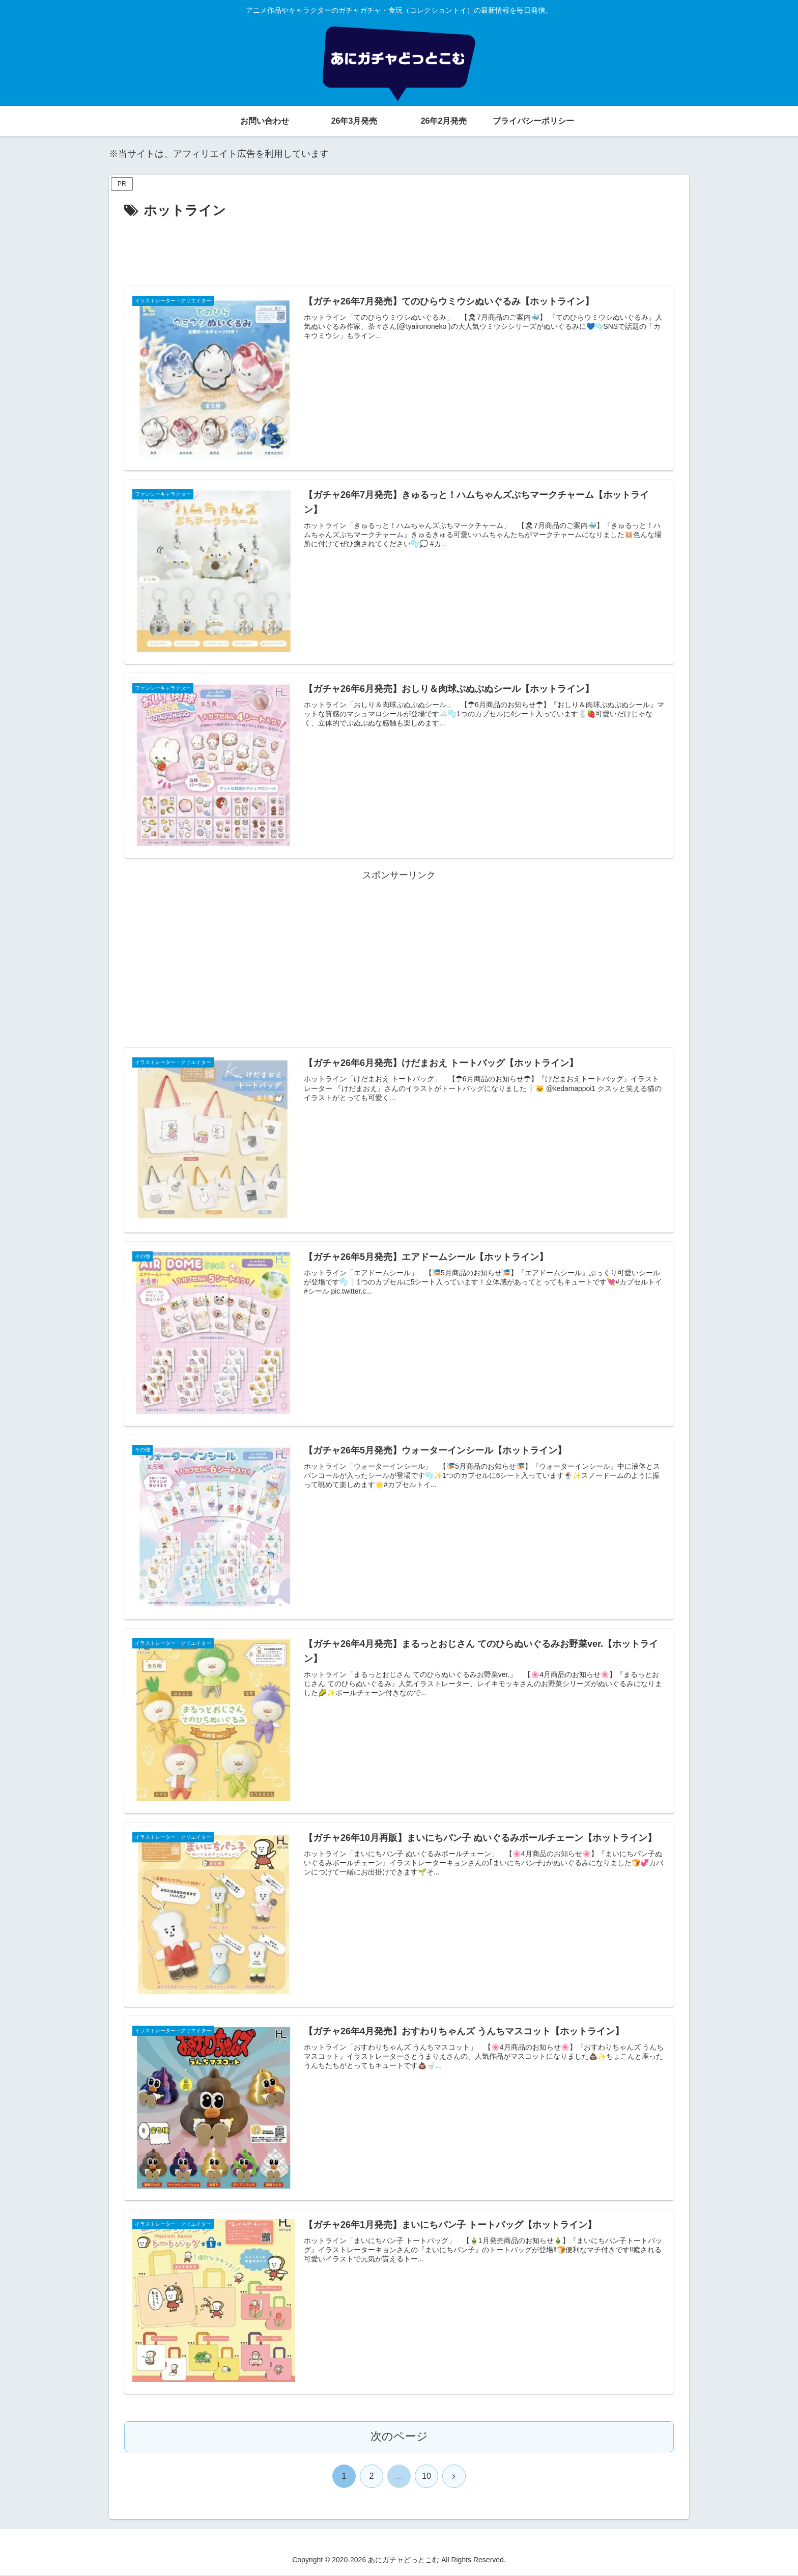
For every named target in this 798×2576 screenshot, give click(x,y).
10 (426, 2477)
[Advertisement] (399, 250)
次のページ (399, 2437)
